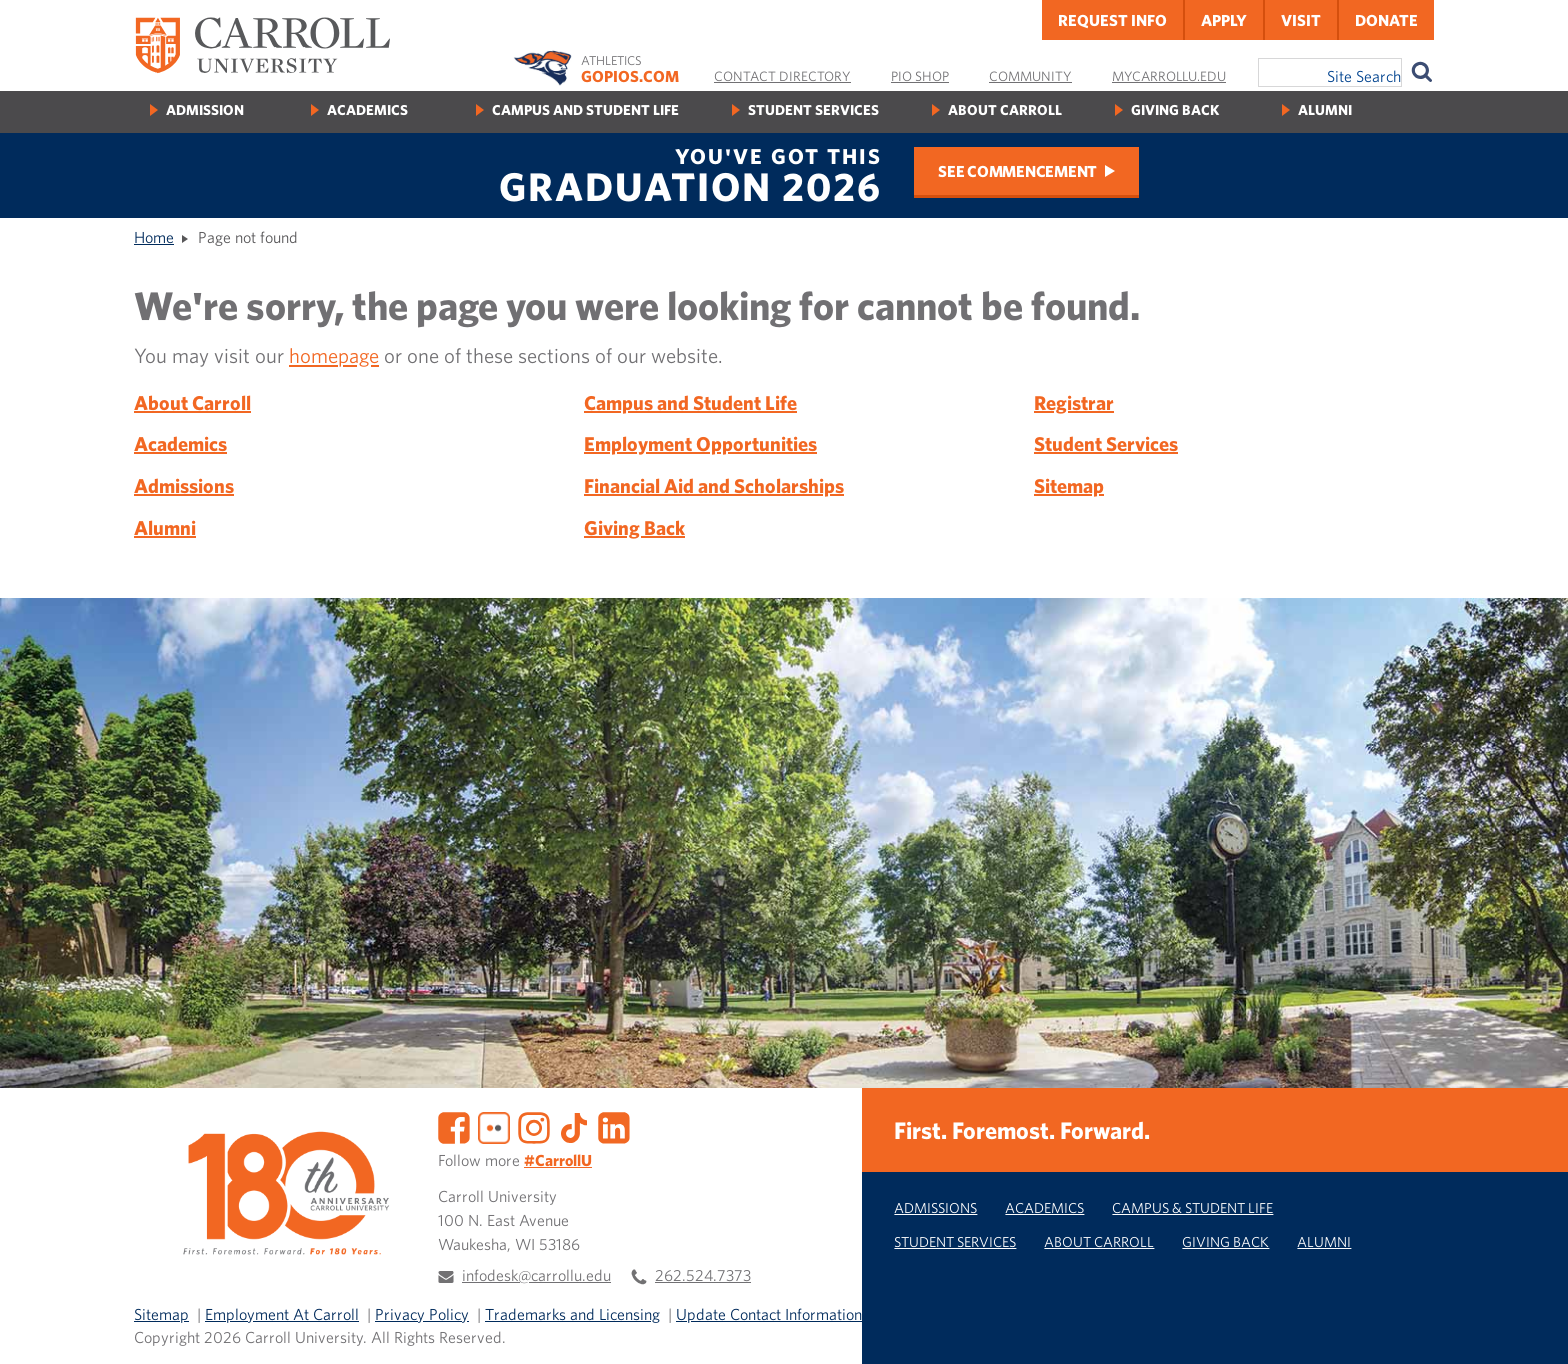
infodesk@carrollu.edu (536, 1275)
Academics (367, 109)
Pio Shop (920, 76)
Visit (1301, 20)
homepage (334, 355)
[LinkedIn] (614, 1126)
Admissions (184, 485)
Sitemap (1069, 485)
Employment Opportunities (700, 443)
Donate (1386, 20)
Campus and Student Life (585, 109)
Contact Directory (782, 76)
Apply (1224, 20)
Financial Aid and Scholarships (714, 485)
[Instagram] (534, 1126)
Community (1030, 76)
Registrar (1074, 402)
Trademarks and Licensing (572, 1314)
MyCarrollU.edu (1169, 76)
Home (154, 237)
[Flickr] (494, 1126)
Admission (205, 109)
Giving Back (1175, 109)
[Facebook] (454, 1126)
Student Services (813, 109)
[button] (1531, 1327)
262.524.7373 (703, 1275)
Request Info (1112, 20)
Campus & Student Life (1192, 1207)
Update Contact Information (769, 1314)
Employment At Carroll (282, 1314)
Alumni (1325, 109)
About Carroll (1005, 109)
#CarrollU (558, 1160)
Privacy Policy (422, 1314)
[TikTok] (574, 1126)
